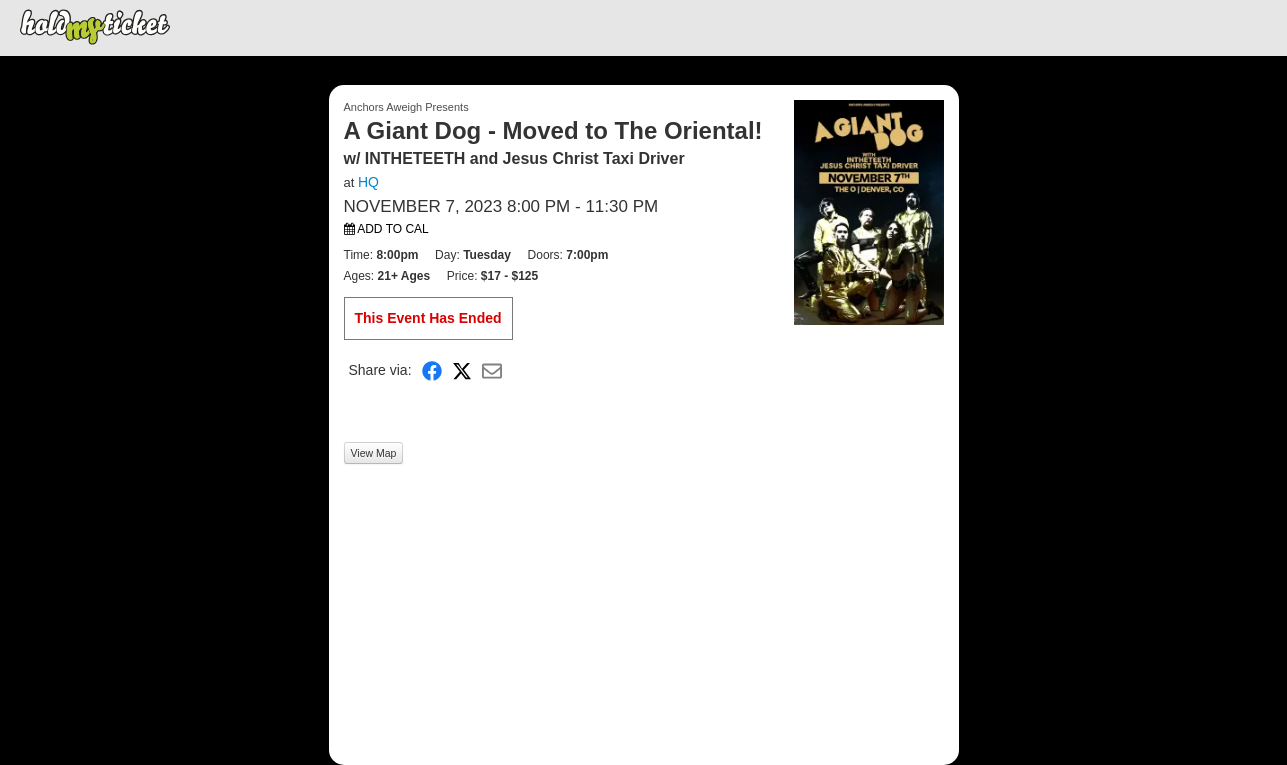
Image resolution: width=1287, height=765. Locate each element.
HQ (368, 182)
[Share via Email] (492, 370)
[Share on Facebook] (432, 370)
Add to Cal (386, 229)
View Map (374, 453)
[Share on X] (462, 370)
